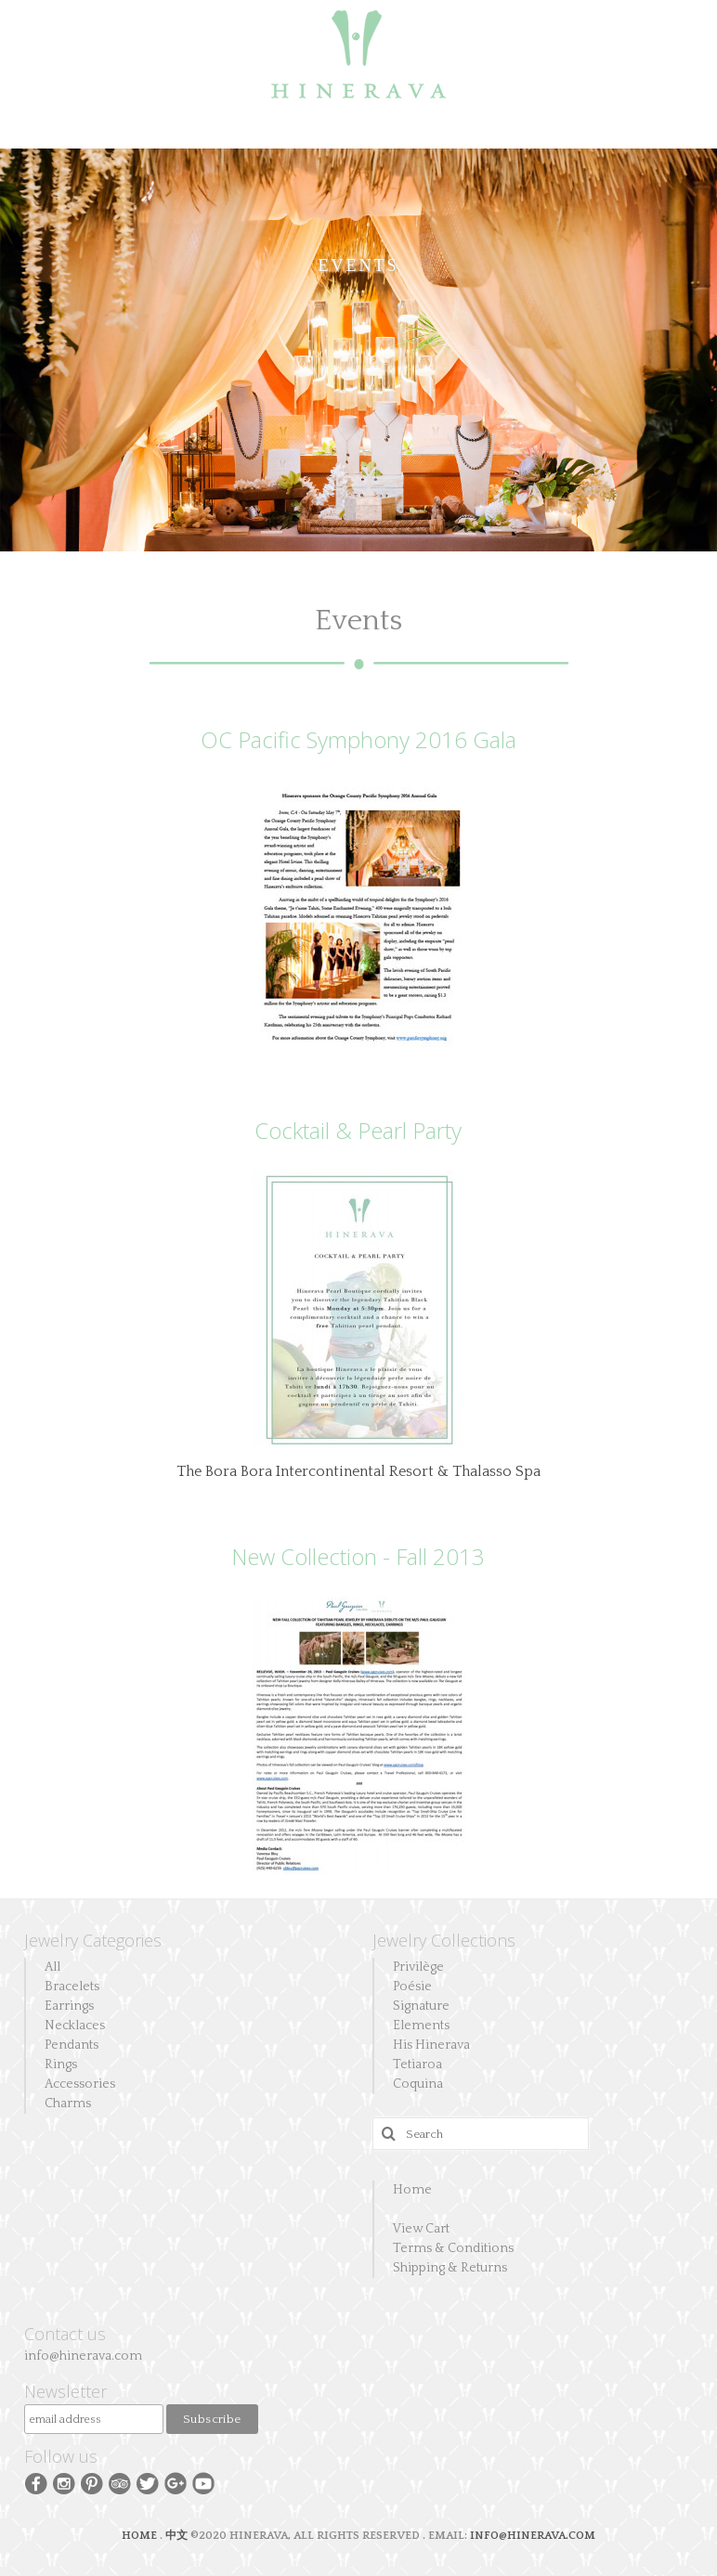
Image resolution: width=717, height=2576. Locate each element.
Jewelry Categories (93, 1940)
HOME (141, 2536)
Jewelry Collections (443, 1940)
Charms (68, 2103)
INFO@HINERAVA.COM (532, 2536)
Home (412, 2189)
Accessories (80, 2084)
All (52, 1967)
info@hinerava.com (83, 2356)
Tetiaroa (417, 2064)
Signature (421, 2006)
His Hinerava (431, 2045)
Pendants (71, 2045)
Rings (61, 2064)
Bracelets (72, 1986)
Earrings (69, 2006)
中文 (176, 2536)
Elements (421, 2025)
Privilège (418, 1967)
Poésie (412, 1986)
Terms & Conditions (453, 2248)
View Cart (421, 2228)
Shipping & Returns (450, 2267)
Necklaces (75, 2025)
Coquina (418, 2084)
